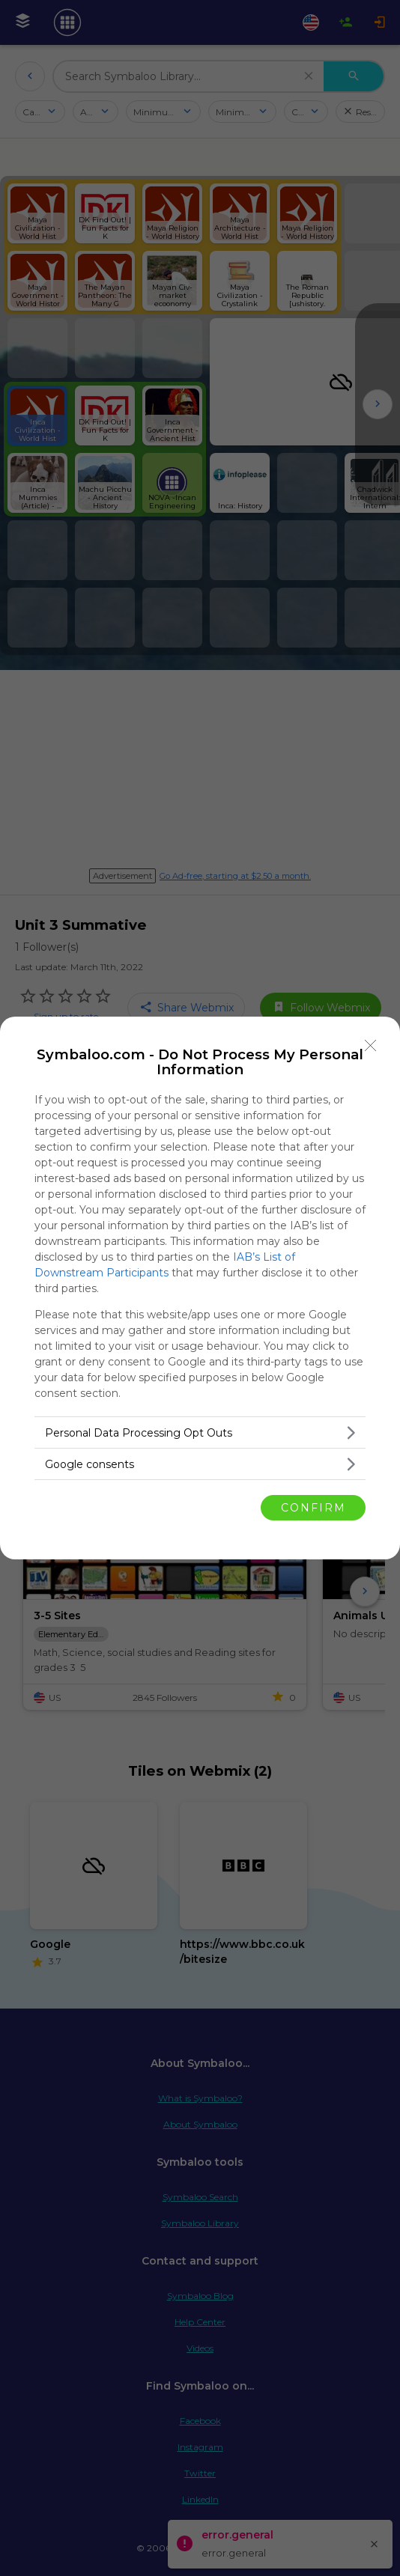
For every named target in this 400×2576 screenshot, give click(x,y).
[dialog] (200, 1288)
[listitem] (200, 1432)
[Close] (371, 1046)
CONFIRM (313, 1507)
